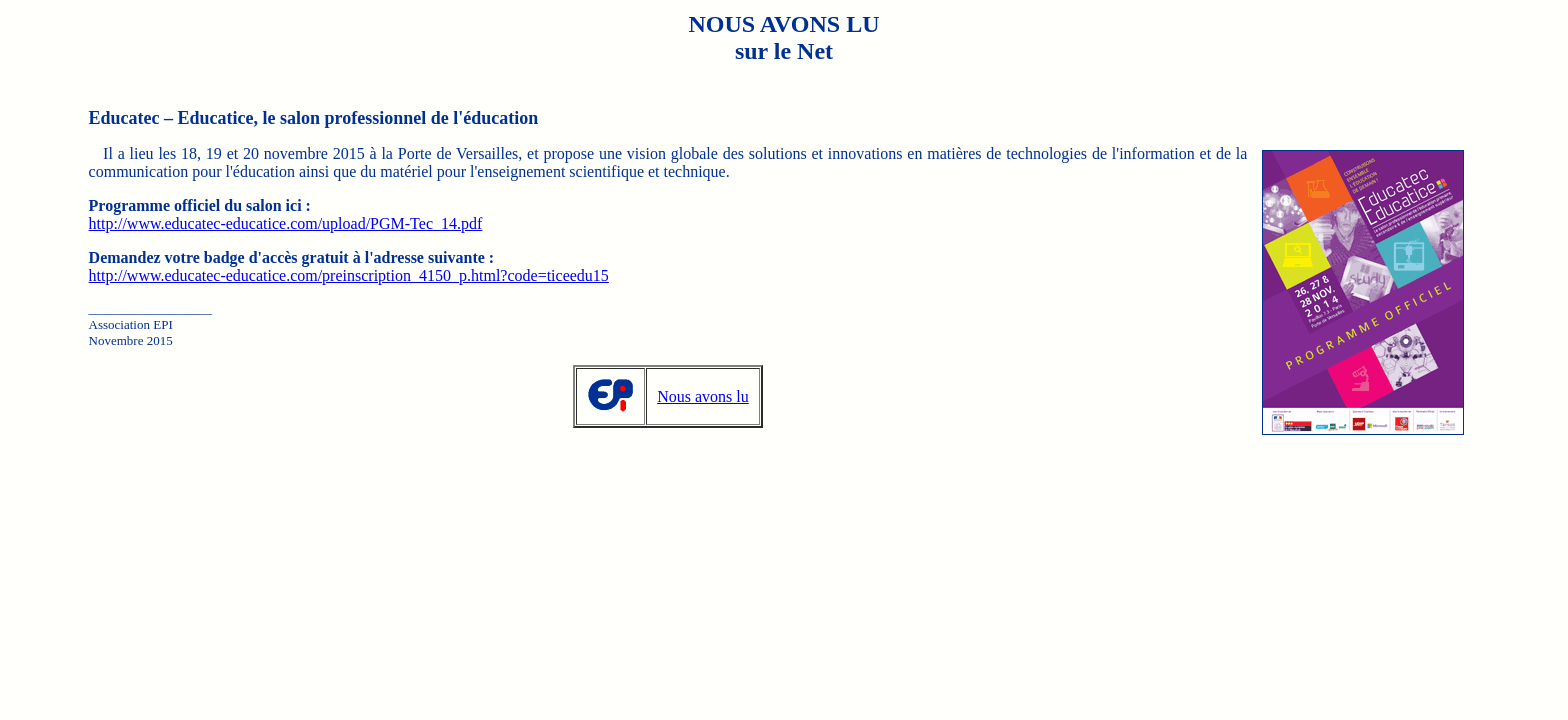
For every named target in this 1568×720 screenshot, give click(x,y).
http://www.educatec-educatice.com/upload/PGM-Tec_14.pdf (286, 223)
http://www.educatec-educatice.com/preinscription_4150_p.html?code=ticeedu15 (349, 275)
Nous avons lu (703, 396)
